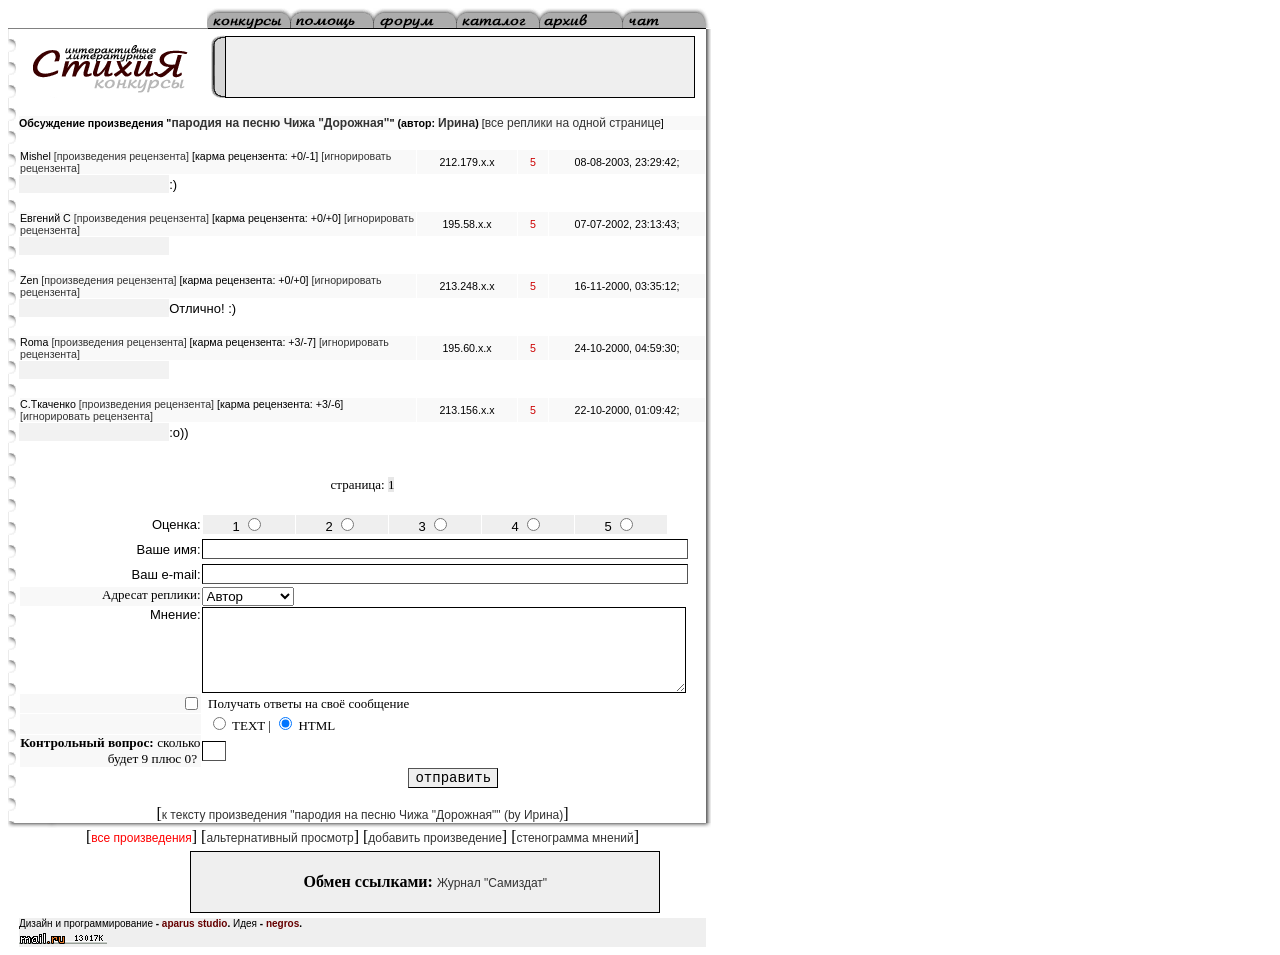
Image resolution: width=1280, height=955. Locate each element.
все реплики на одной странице (573, 123)
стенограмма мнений (575, 838)
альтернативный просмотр (279, 838)
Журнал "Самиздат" (492, 883)
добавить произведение (435, 838)
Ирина (456, 123)
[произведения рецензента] (121, 156)
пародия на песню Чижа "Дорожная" (280, 123)
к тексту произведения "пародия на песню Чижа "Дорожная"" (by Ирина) (362, 815)
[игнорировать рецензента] (86, 416)
